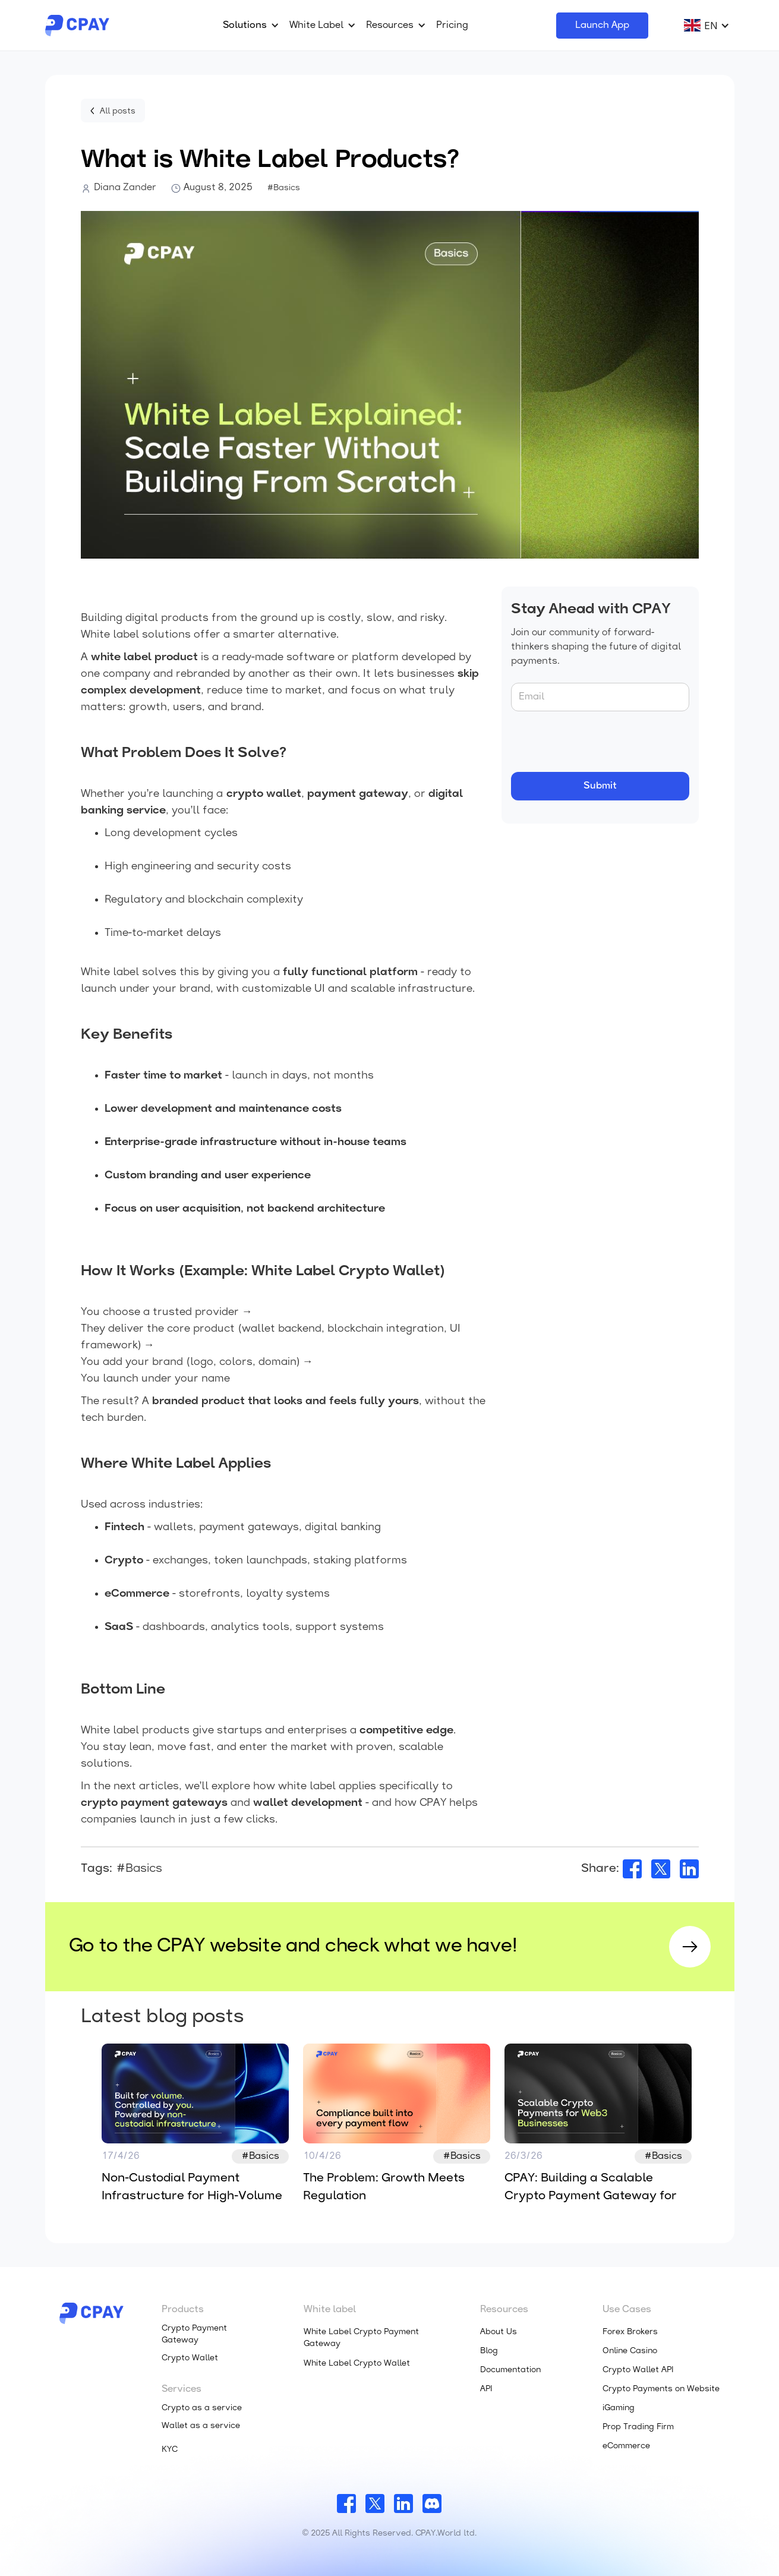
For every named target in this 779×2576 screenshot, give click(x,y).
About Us (498, 2332)
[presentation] (601, 741)
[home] (77, 25)
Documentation (510, 2370)
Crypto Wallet (190, 2358)
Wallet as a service (201, 2425)
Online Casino (630, 2351)
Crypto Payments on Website (661, 2389)
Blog (489, 2351)
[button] (249, 25)
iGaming (619, 2408)
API (486, 2389)
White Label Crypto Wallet (357, 2363)
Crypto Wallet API (638, 2370)
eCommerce (626, 2446)
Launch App (602, 25)
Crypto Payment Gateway (194, 2334)
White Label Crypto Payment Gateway (361, 2338)
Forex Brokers (630, 2332)
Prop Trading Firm (638, 2427)
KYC (170, 2449)
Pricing (452, 25)
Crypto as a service (202, 2408)
